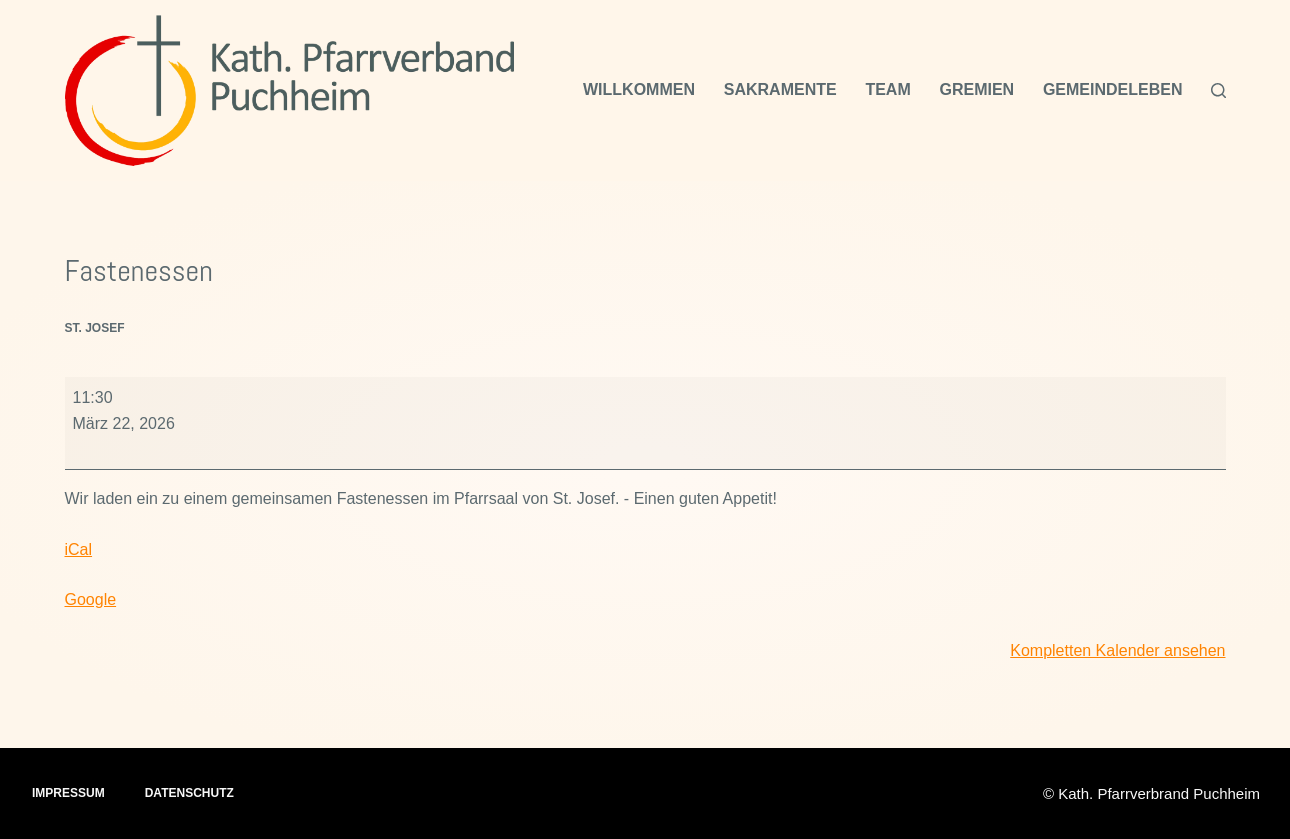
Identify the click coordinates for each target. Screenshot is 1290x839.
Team (887, 89)
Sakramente (780, 89)
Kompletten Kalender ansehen (1117, 650)
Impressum (68, 793)
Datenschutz (189, 793)
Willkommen (639, 89)
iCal (79, 549)
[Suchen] (1218, 90)
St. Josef (95, 328)
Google (91, 599)
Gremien (976, 89)
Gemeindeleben (1113, 89)
